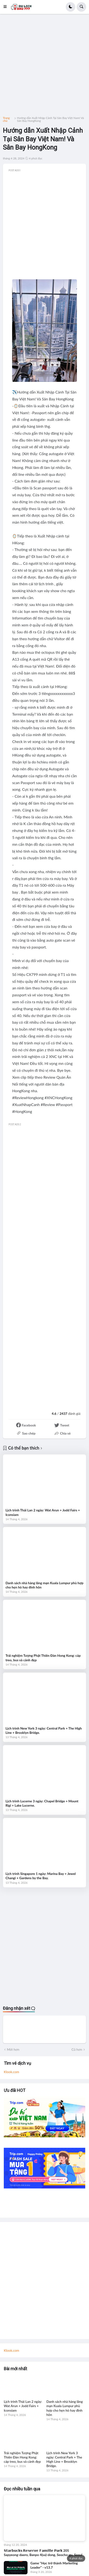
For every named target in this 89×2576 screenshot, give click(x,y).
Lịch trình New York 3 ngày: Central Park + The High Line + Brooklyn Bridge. (43, 1730)
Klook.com (11, 2072)
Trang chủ (6, 119)
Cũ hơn (76, 2049)
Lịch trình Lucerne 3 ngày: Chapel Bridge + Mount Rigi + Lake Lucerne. (41, 1803)
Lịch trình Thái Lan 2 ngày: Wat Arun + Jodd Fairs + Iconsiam (42, 1512)
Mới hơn (13, 2049)
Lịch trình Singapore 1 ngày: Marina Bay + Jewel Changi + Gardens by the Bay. (40, 1876)
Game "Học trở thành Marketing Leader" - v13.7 (54, 2565)
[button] (6, 7)
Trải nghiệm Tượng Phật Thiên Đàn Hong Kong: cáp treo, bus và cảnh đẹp (43, 1657)
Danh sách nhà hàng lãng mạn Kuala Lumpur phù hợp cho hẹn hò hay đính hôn (44, 1585)
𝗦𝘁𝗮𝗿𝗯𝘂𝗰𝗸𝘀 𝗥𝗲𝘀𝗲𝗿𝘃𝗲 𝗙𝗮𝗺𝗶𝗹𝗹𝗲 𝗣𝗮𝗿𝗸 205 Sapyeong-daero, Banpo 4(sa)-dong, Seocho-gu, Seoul (43, 2552)
